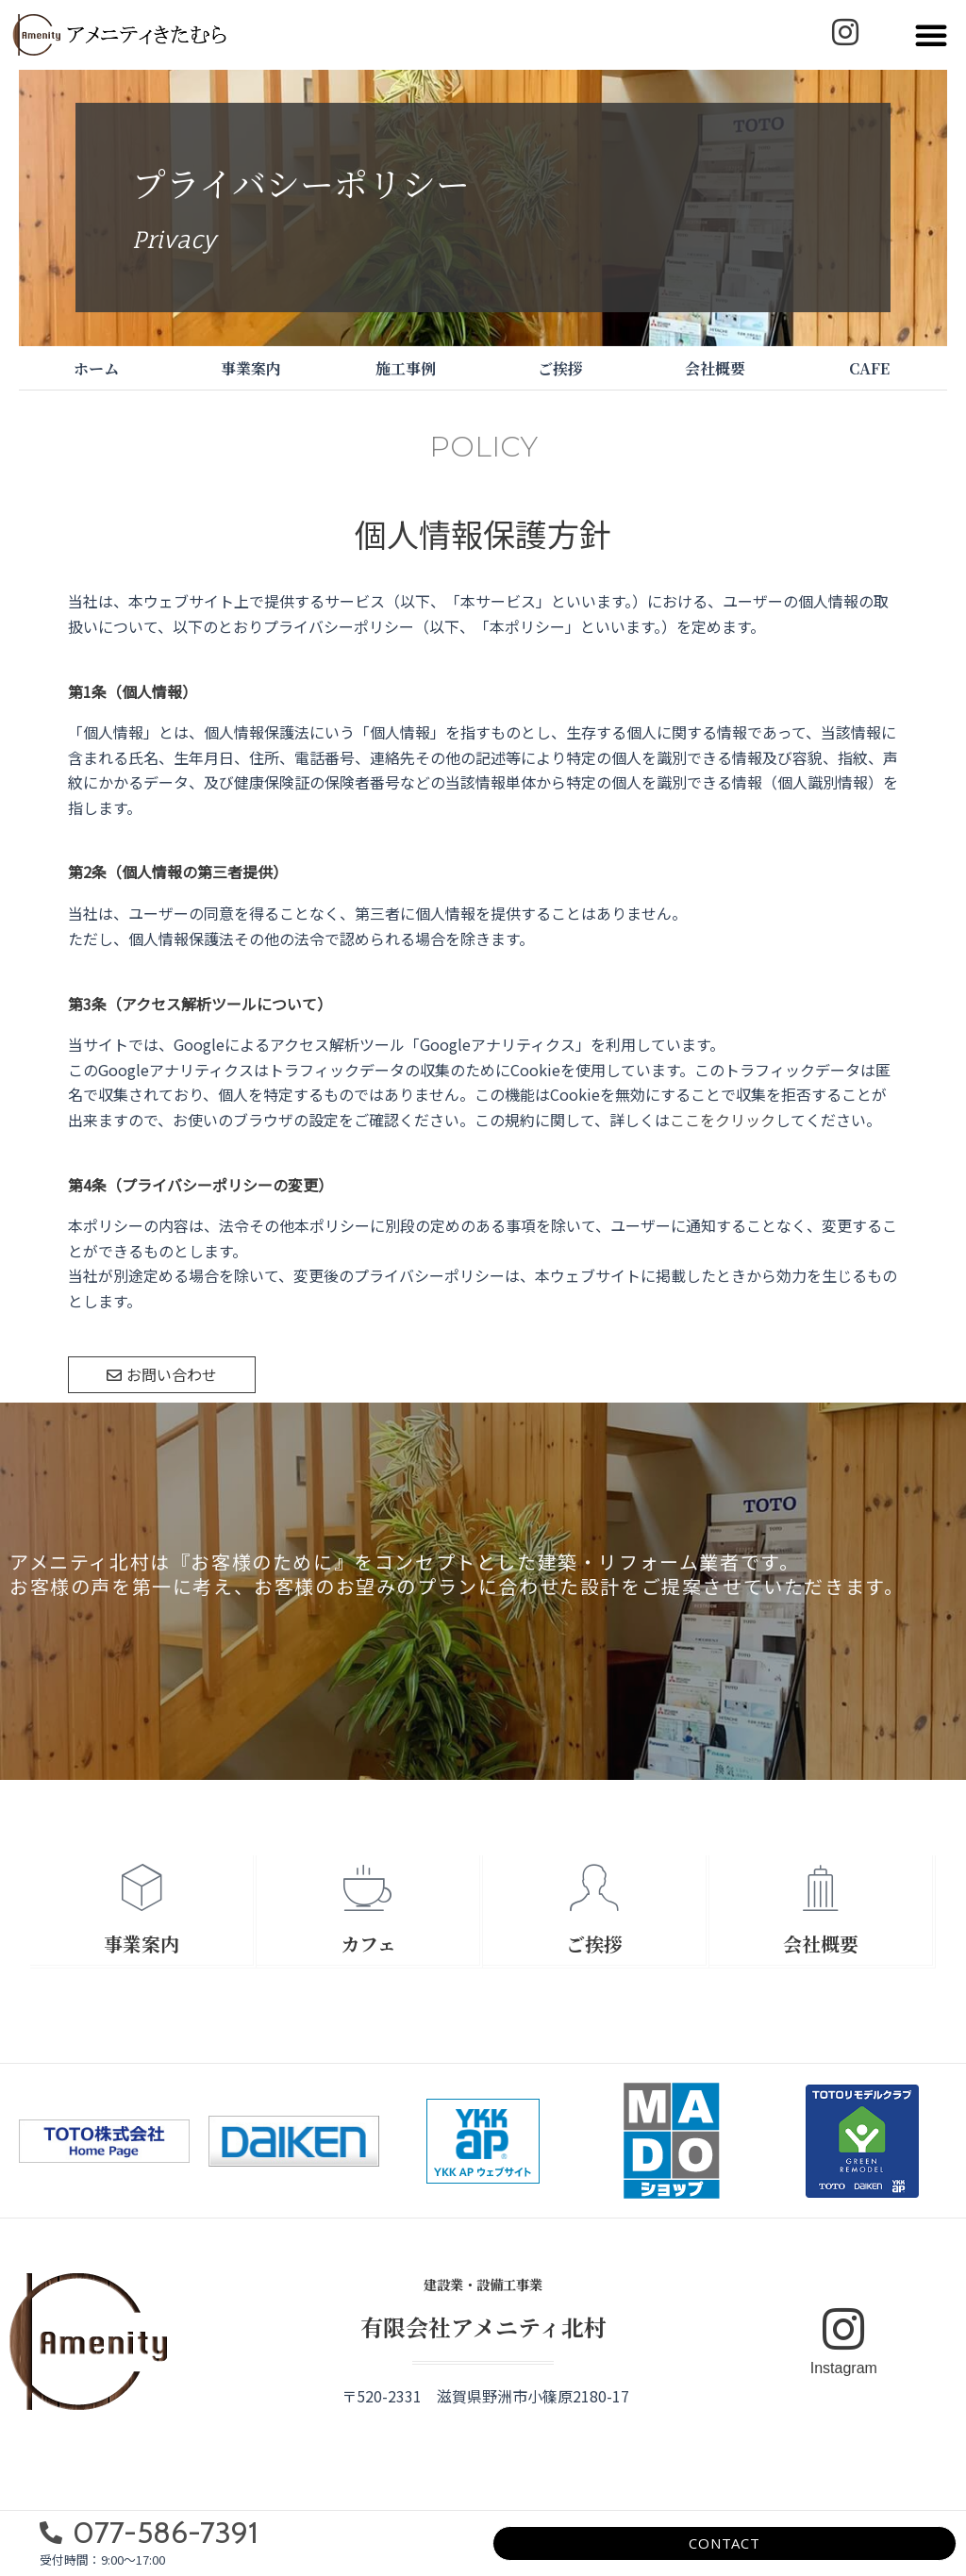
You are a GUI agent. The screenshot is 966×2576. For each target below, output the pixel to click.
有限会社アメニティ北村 (483, 2326)
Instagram (843, 2368)
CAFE (869, 368)
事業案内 (251, 368)
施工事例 (405, 368)
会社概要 (715, 368)
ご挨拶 (560, 368)
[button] (931, 34)
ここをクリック (722, 1119)
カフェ (368, 1943)
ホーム (96, 368)
